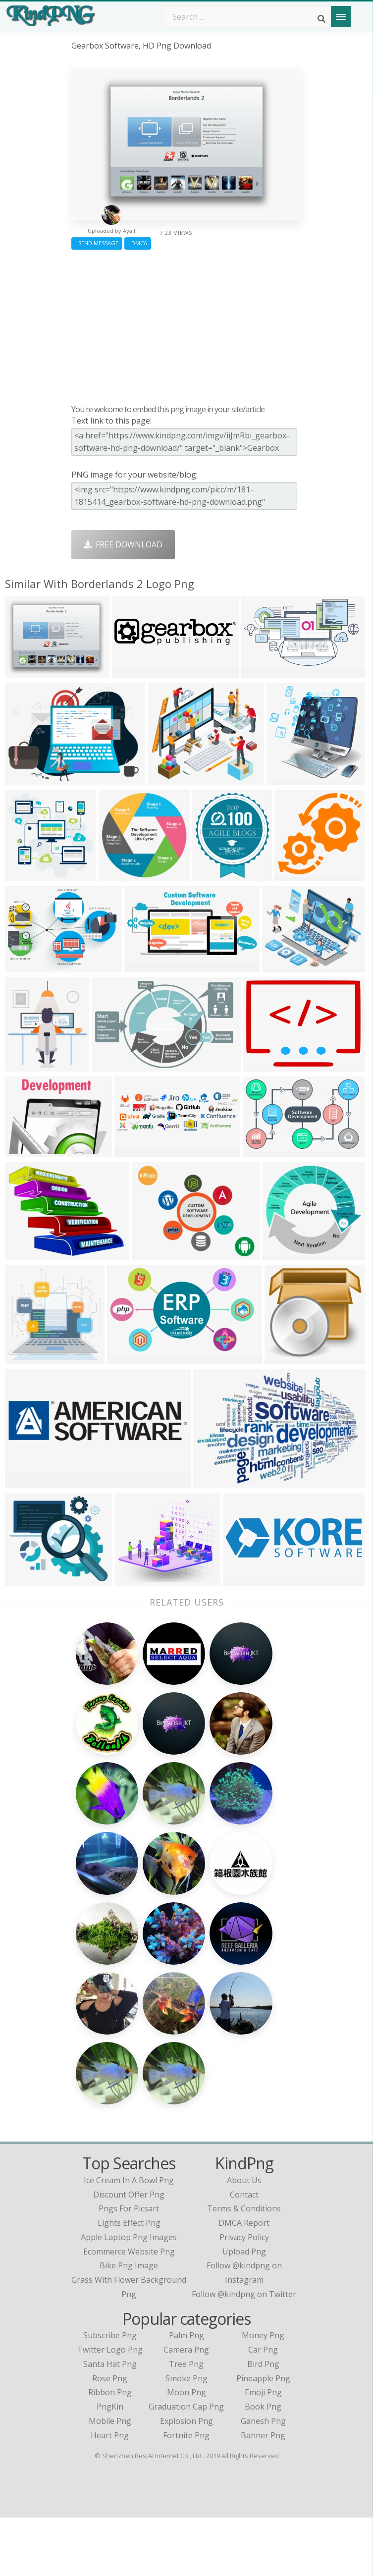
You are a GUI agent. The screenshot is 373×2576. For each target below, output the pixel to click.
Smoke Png (186, 2436)
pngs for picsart (129, 2266)
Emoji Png (263, 2450)
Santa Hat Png (110, 2422)
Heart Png (110, 2493)
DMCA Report (243, 2281)
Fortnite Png (186, 2493)
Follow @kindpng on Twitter (244, 2352)
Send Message (96, 243)
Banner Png (263, 2493)
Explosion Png (186, 2479)
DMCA (137, 243)
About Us (244, 2238)
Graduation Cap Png (186, 2465)
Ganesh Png (263, 2479)
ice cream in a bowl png (129, 2238)
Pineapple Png (263, 2436)
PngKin (110, 2465)
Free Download (123, 544)
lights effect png (129, 2281)
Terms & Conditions (244, 2266)
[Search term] (247, 17)
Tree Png (186, 2422)
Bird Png (263, 2422)
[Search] (321, 18)
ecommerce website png (129, 2310)
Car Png (263, 2408)
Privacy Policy (244, 2295)
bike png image (129, 2323)
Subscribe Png (110, 2393)
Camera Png (186, 2408)
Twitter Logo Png (110, 2408)
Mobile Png (110, 2479)
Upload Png (244, 2310)
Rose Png (109, 2436)
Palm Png (186, 2393)
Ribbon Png (110, 2450)
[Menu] (341, 16)
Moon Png (186, 2450)
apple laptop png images (129, 2295)
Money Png (263, 2393)
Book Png (263, 2465)
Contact (244, 2252)
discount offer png (128, 2252)
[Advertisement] (186, 324)
